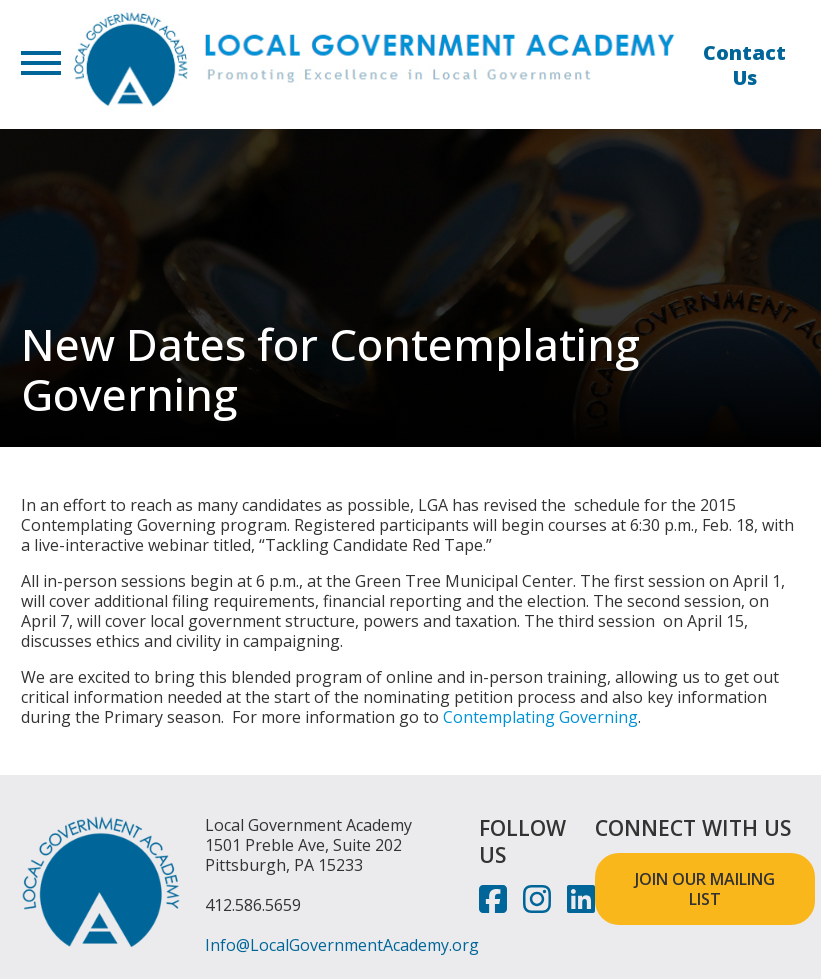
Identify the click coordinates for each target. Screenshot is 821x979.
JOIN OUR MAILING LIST (705, 889)
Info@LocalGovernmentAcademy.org (342, 945)
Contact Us (744, 65)
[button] (41, 65)
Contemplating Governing (540, 717)
